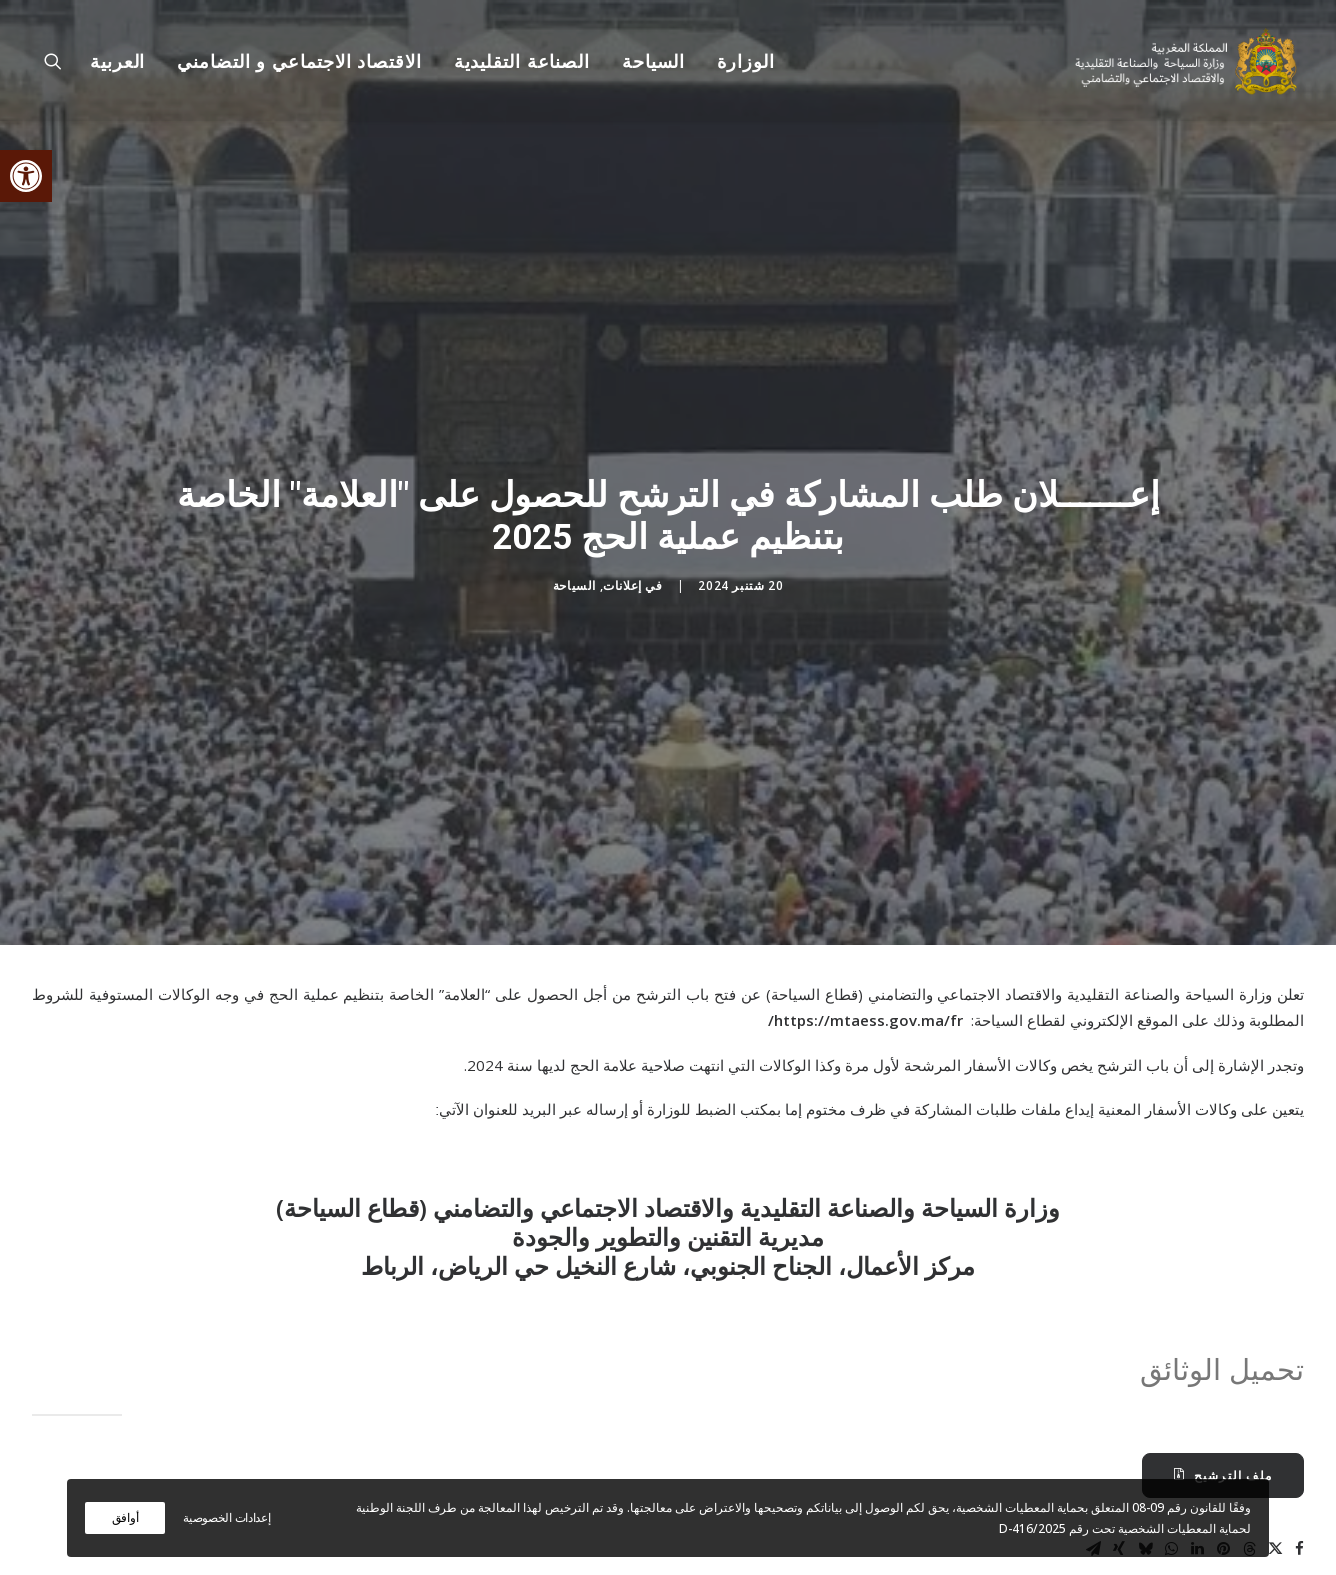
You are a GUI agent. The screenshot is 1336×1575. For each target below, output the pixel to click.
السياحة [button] (653, 62)
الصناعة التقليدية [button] (522, 62)
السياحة (574, 543)
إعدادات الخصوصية (226, 1517)
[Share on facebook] (1299, 1465)
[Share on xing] (1119, 1465)
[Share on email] (1093, 1465)
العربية (117, 62)
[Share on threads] (1249, 1465)
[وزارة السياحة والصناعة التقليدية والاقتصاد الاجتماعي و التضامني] (1188, 62)
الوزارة (745, 62)
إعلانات (622, 543)
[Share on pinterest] (1223, 1465)
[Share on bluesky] (1145, 1465)
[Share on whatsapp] (1171, 1465)
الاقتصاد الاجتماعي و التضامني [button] (299, 62)
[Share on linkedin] (1197, 1465)
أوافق (125, 1517)
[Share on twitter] (1275, 1465)
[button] (26, 176)
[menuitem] (738, 62)
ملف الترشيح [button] (1223, 1391)
